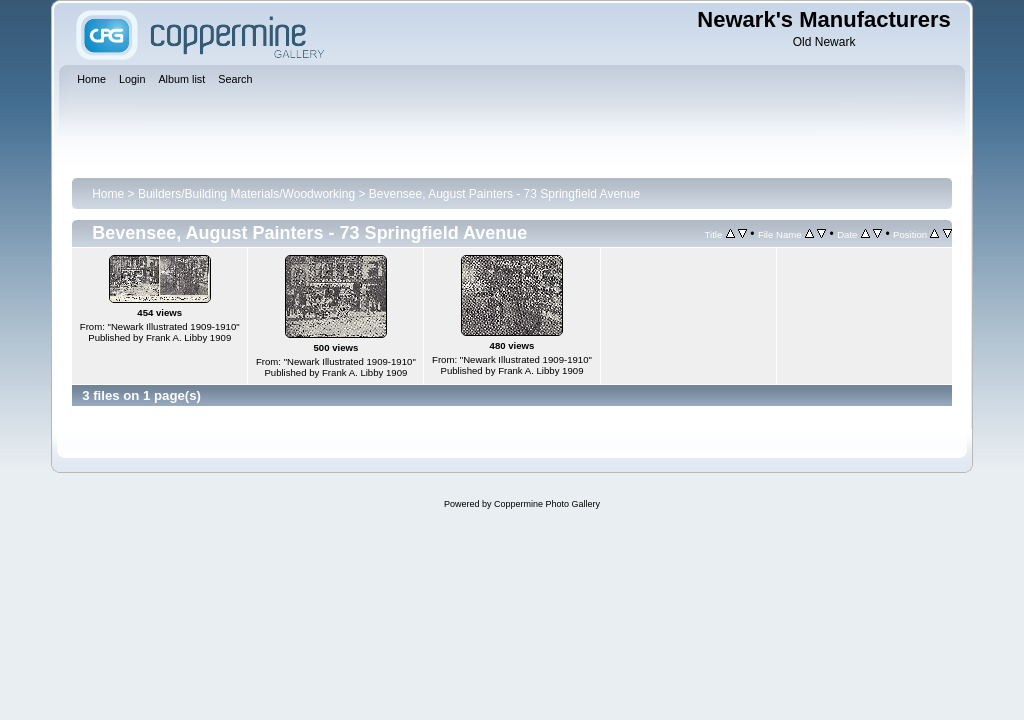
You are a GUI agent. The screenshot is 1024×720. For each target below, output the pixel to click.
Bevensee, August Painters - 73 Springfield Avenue (504, 194)
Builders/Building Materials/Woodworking (246, 194)
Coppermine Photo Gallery (547, 504)
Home (108, 194)
